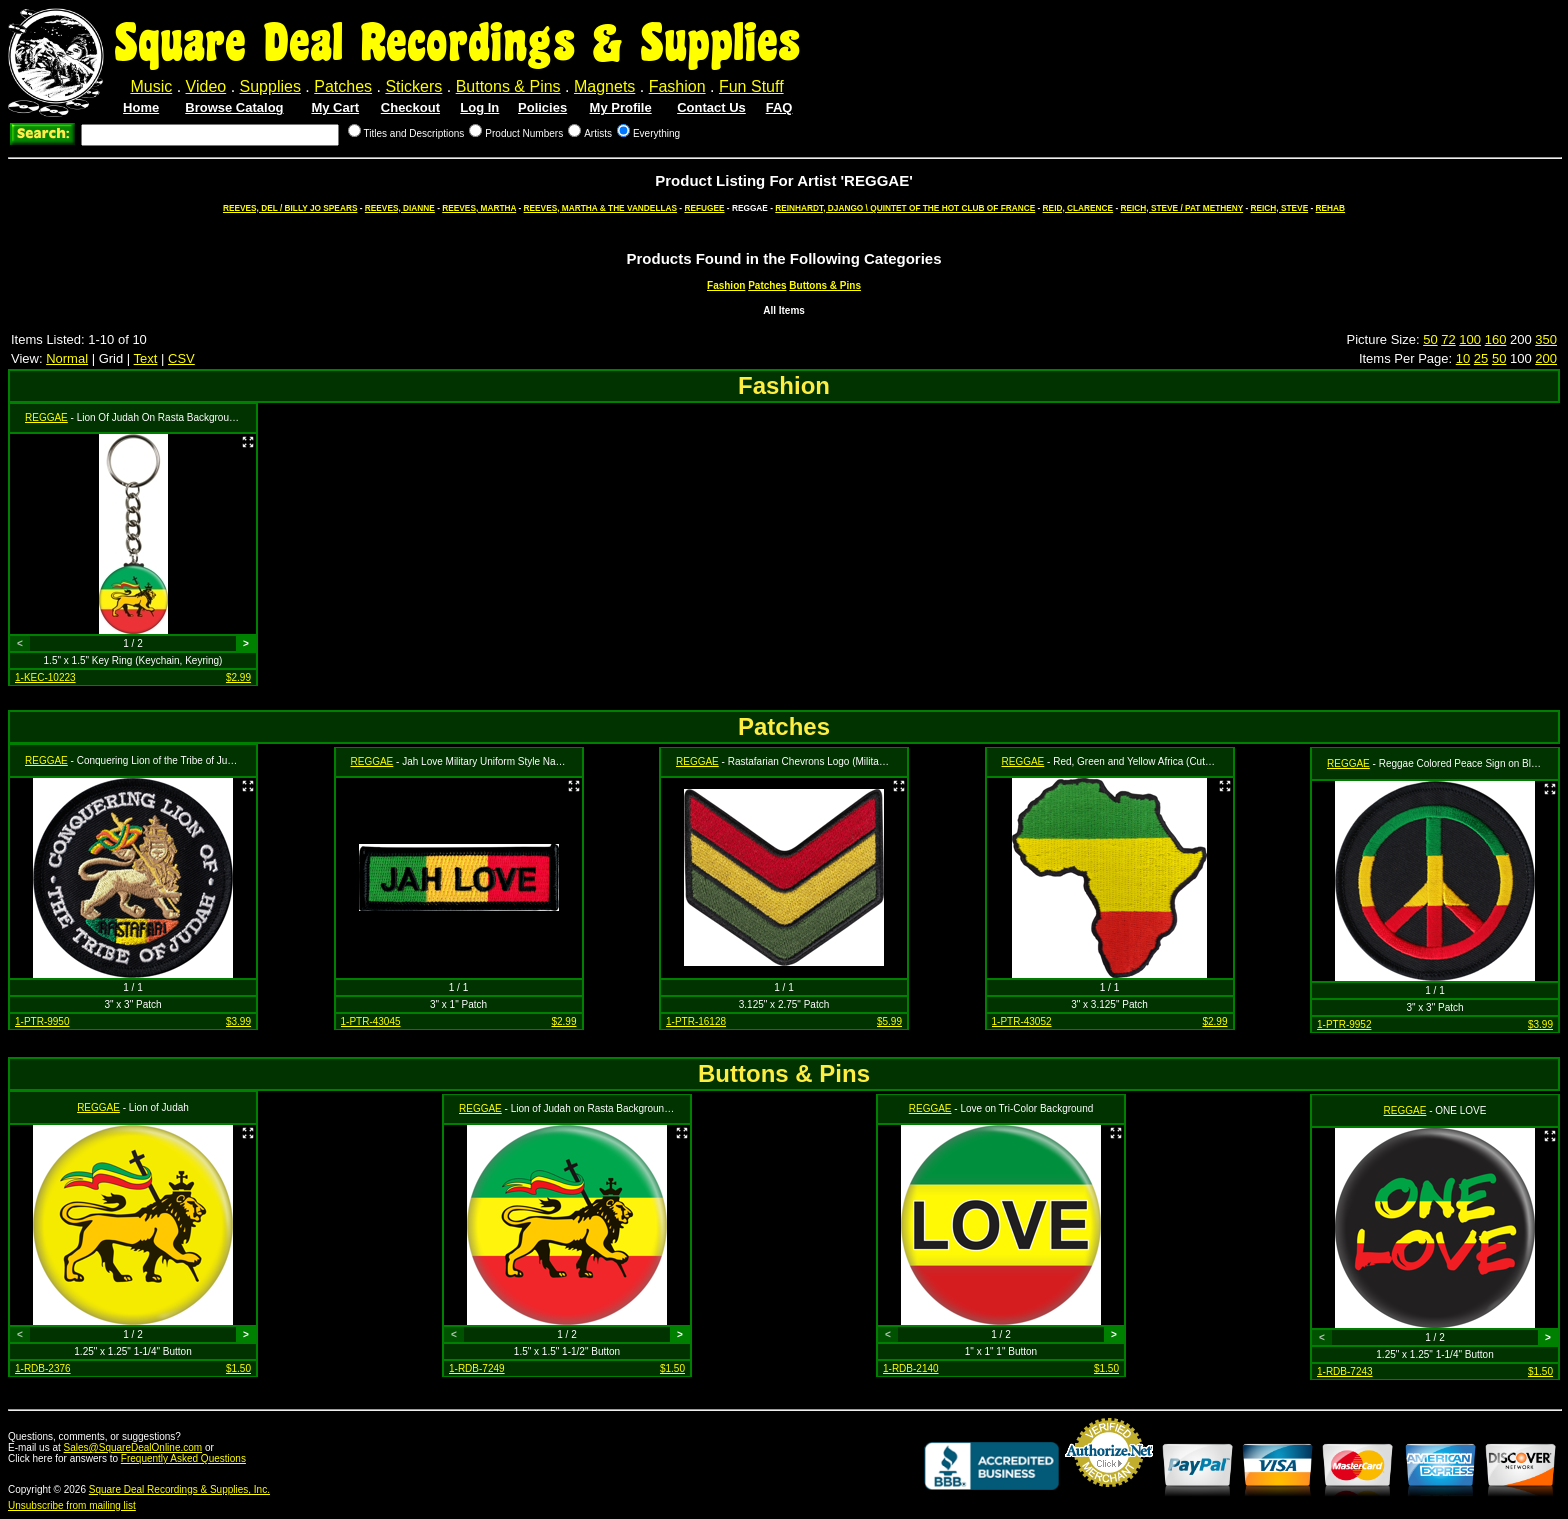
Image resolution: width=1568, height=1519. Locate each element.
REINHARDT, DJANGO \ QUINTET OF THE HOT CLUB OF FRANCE (905, 208)
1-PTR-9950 (42, 1021)
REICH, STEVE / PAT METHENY (1182, 208)
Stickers (413, 86)
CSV (181, 358)
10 (1463, 358)
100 (1470, 339)
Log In (479, 107)
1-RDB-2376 (43, 1368)
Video (206, 86)
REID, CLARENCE (1078, 208)
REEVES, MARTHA (479, 208)
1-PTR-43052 (1022, 1021)
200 (1546, 358)
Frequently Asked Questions (183, 1458)
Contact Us (711, 107)
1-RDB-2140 (911, 1368)
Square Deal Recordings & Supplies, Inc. (179, 1489)
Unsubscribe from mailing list (72, 1505)
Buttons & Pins (508, 86)
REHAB (1331, 208)
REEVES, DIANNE (400, 208)
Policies (542, 107)
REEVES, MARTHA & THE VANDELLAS (601, 208)
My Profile (621, 107)
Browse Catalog (234, 107)
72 (1448, 339)
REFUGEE (704, 208)
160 (1496, 339)
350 (1546, 339)
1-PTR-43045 (371, 1021)
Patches (343, 86)
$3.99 (238, 1021)
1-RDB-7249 (477, 1368)
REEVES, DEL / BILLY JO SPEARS (290, 208)
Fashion (677, 86)
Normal (67, 358)
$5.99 (889, 1021)
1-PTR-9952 (1344, 1024)
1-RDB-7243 (1345, 1371)
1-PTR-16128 (696, 1021)
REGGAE (46, 417)
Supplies (270, 86)
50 (1430, 339)
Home (141, 107)
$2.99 (238, 677)
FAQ (779, 107)
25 (1481, 358)
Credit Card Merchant (1109, 1495)
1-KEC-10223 (45, 677)
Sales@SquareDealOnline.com (133, 1447)
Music (151, 86)
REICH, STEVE (1280, 208)
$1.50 (238, 1368)
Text (146, 358)
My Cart (335, 107)
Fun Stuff (751, 86)
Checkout (410, 107)
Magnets (604, 86)
